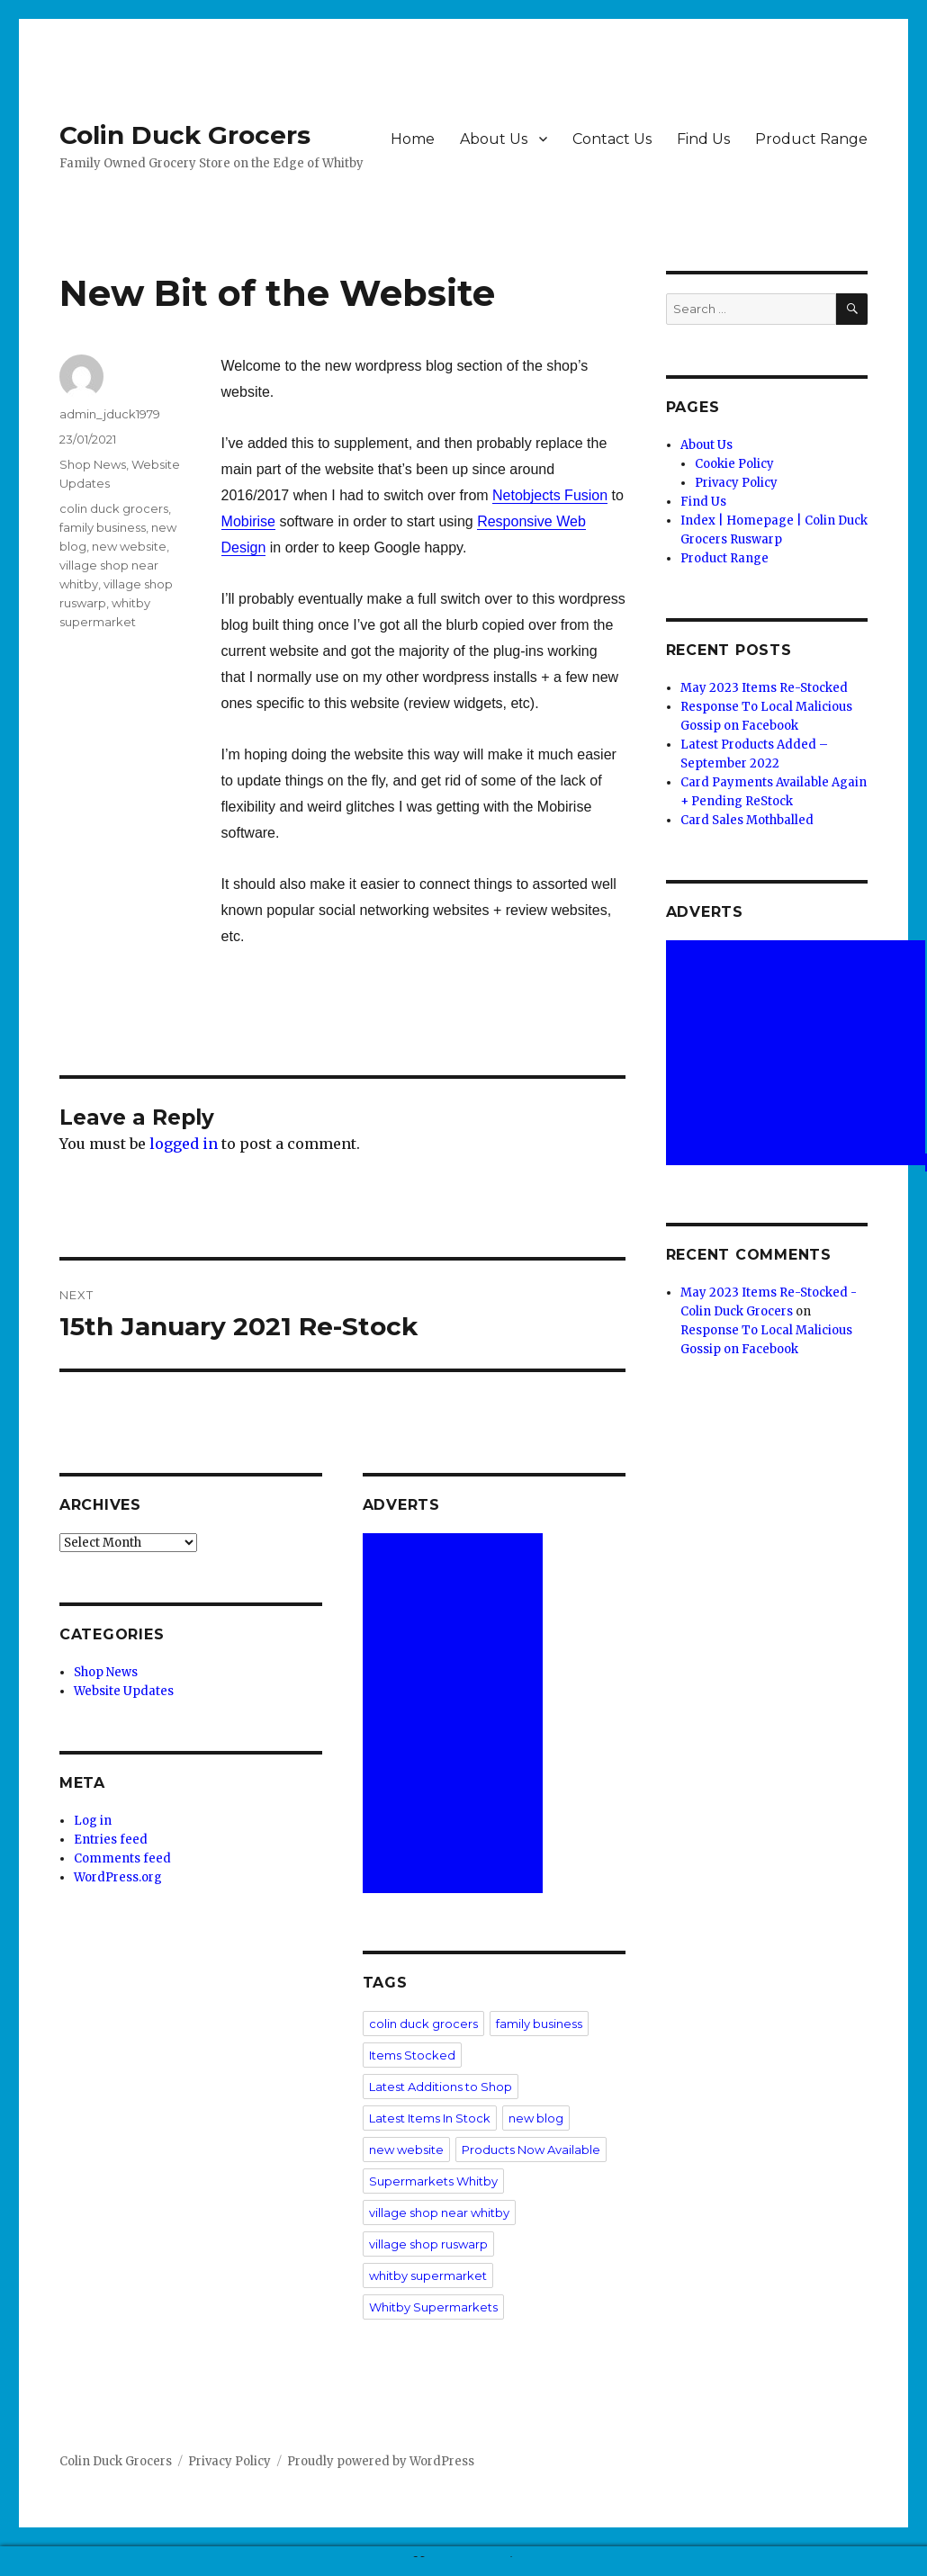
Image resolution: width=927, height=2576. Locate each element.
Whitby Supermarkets (433, 2307)
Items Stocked (412, 2055)
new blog (535, 2118)
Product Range (811, 139)
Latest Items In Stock (429, 2118)
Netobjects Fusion (550, 495)
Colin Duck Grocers (184, 135)
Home (413, 139)
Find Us (703, 139)
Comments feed (122, 1858)
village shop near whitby (439, 2212)
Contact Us (612, 139)
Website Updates (124, 1691)
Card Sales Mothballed (747, 820)
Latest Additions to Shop (440, 2086)
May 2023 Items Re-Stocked (764, 688)
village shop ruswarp (428, 2244)
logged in (183, 1144)
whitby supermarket (428, 2275)
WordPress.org (118, 1877)
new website (129, 546)
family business (102, 527)
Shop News (92, 464)
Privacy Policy (736, 482)
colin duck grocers (113, 508)
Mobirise (248, 521)
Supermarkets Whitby (433, 2181)
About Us (493, 139)
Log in (93, 1820)
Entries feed (111, 1839)
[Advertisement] (455, 1715)
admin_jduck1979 (109, 414)
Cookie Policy (734, 463)
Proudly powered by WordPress (380, 2461)
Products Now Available (531, 2149)
